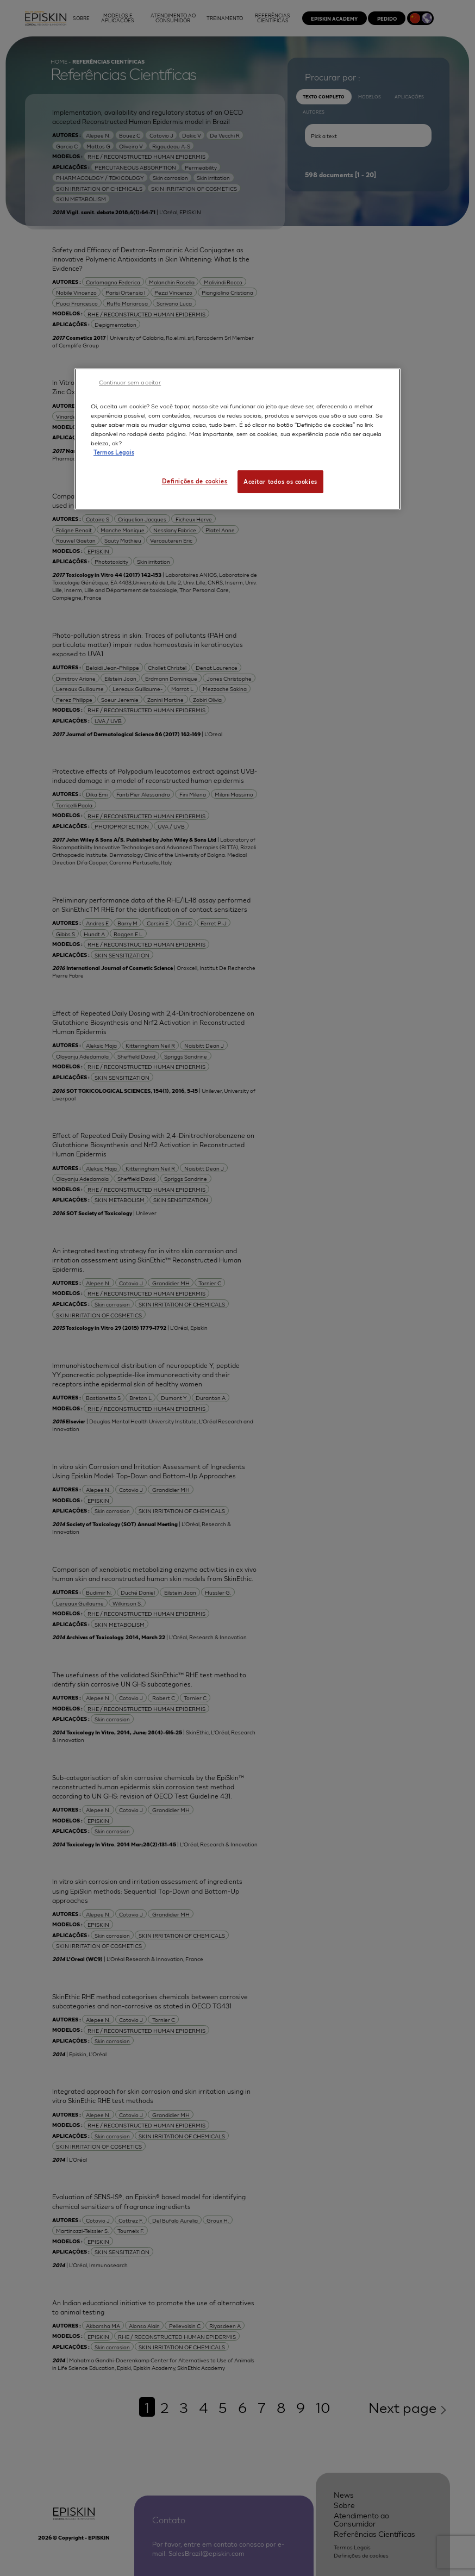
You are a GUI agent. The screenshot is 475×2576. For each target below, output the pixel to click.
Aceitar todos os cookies (280, 481)
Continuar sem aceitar (130, 381)
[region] (237, 439)
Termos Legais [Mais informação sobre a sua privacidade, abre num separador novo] (113, 451)
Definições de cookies (195, 480)
